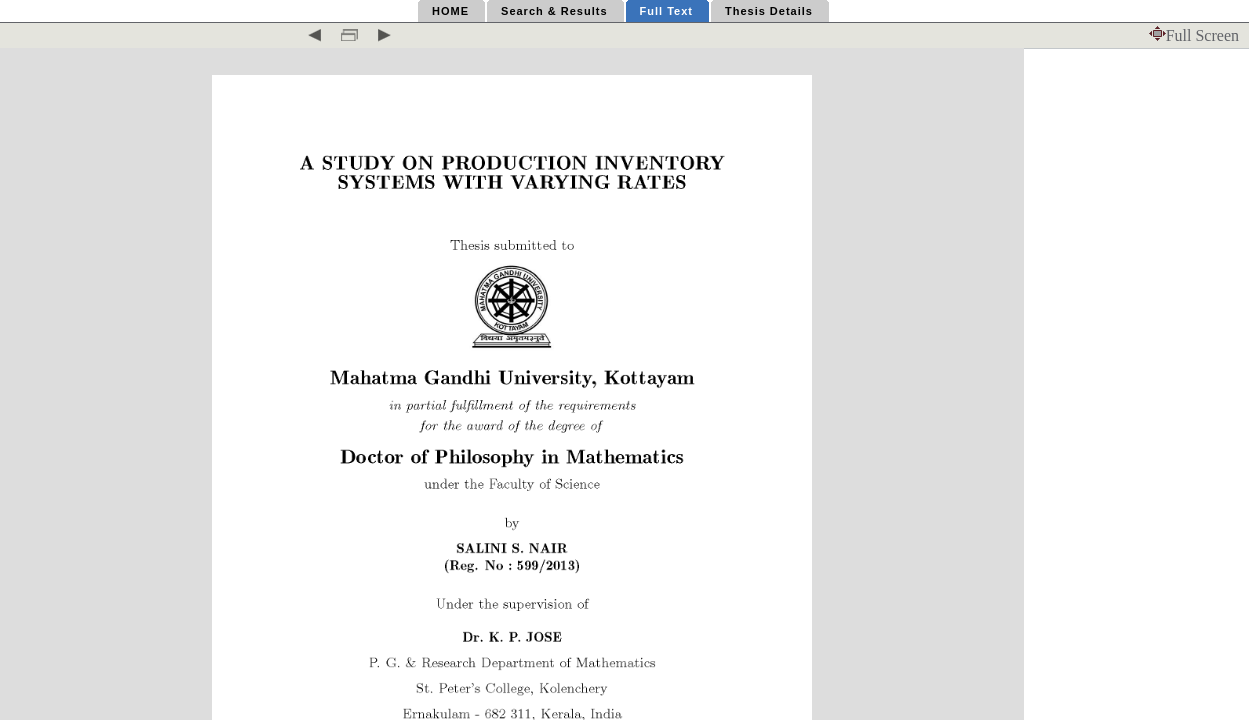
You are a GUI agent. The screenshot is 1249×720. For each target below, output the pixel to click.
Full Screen (1194, 35)
